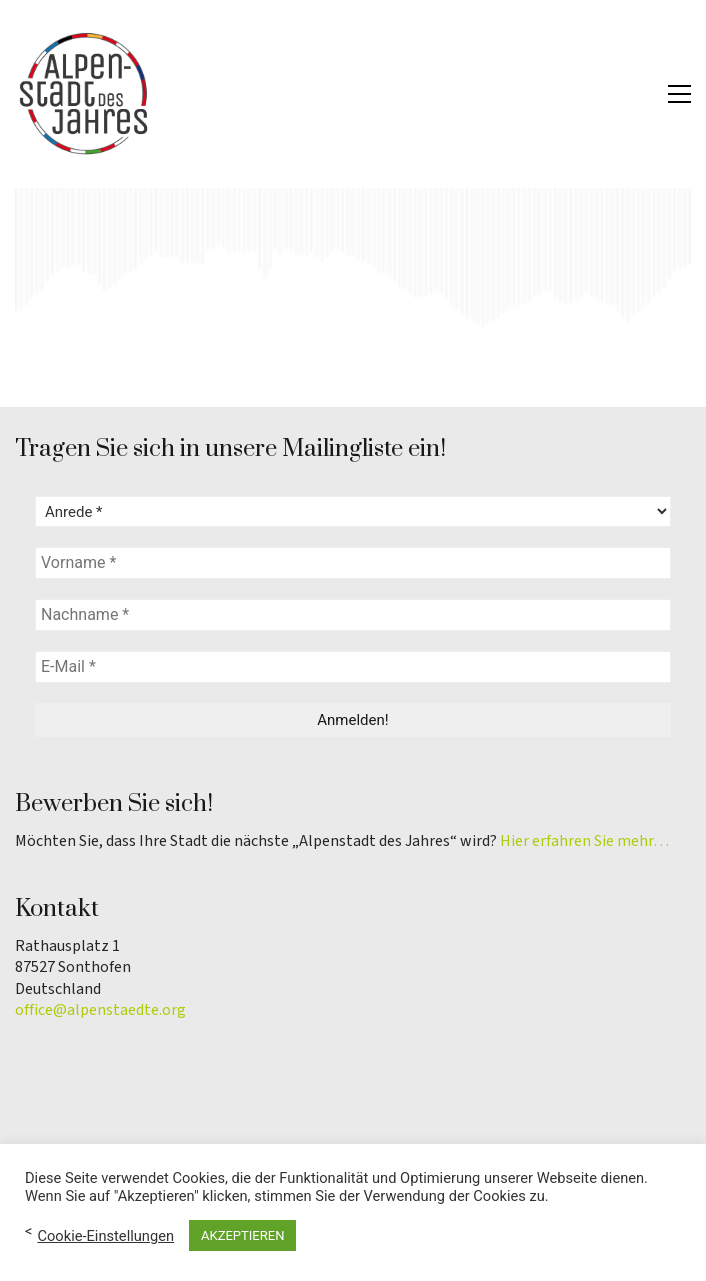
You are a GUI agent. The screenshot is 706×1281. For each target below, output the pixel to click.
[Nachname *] (353, 615)
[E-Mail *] (353, 667)
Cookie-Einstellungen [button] (105, 1236)
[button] (679, 94)
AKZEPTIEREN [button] (242, 1235)
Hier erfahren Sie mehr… (584, 841)
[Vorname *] (353, 563)
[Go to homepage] (85, 94)
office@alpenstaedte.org (100, 1010)
